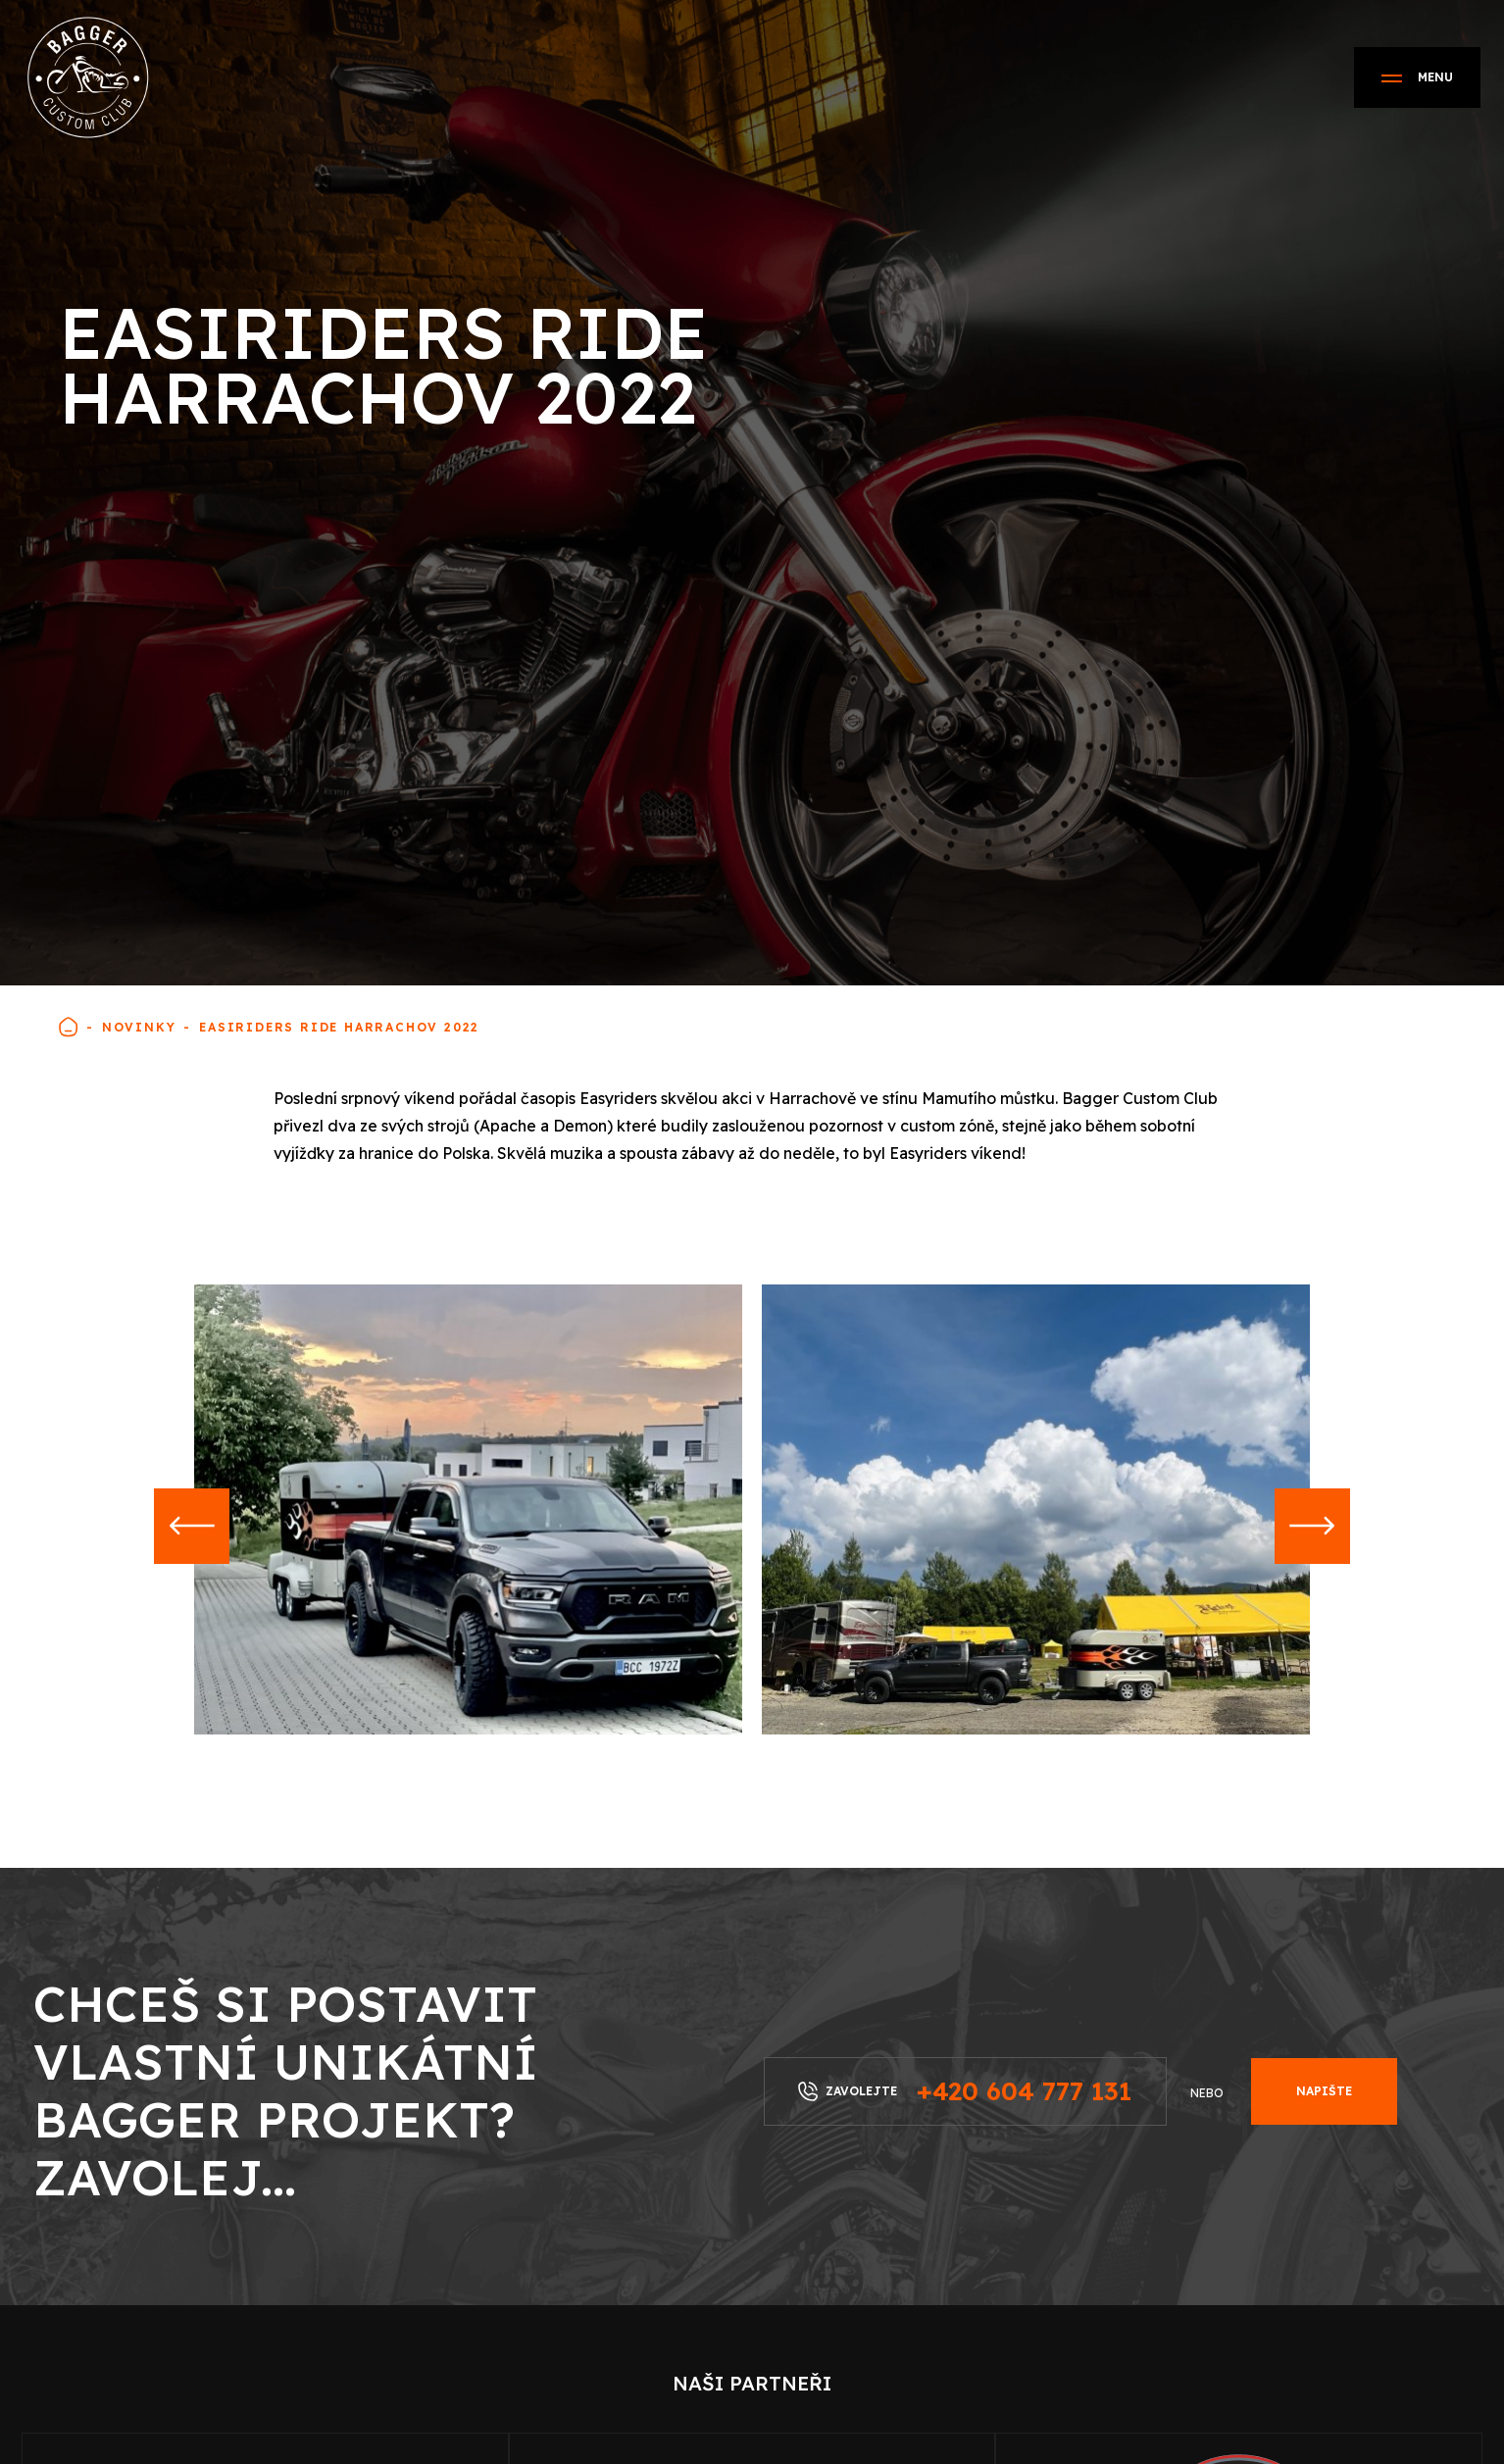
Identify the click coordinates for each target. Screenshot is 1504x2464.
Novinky (139, 1027)
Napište (1324, 2091)
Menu (1417, 77)
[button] (194, 1528)
